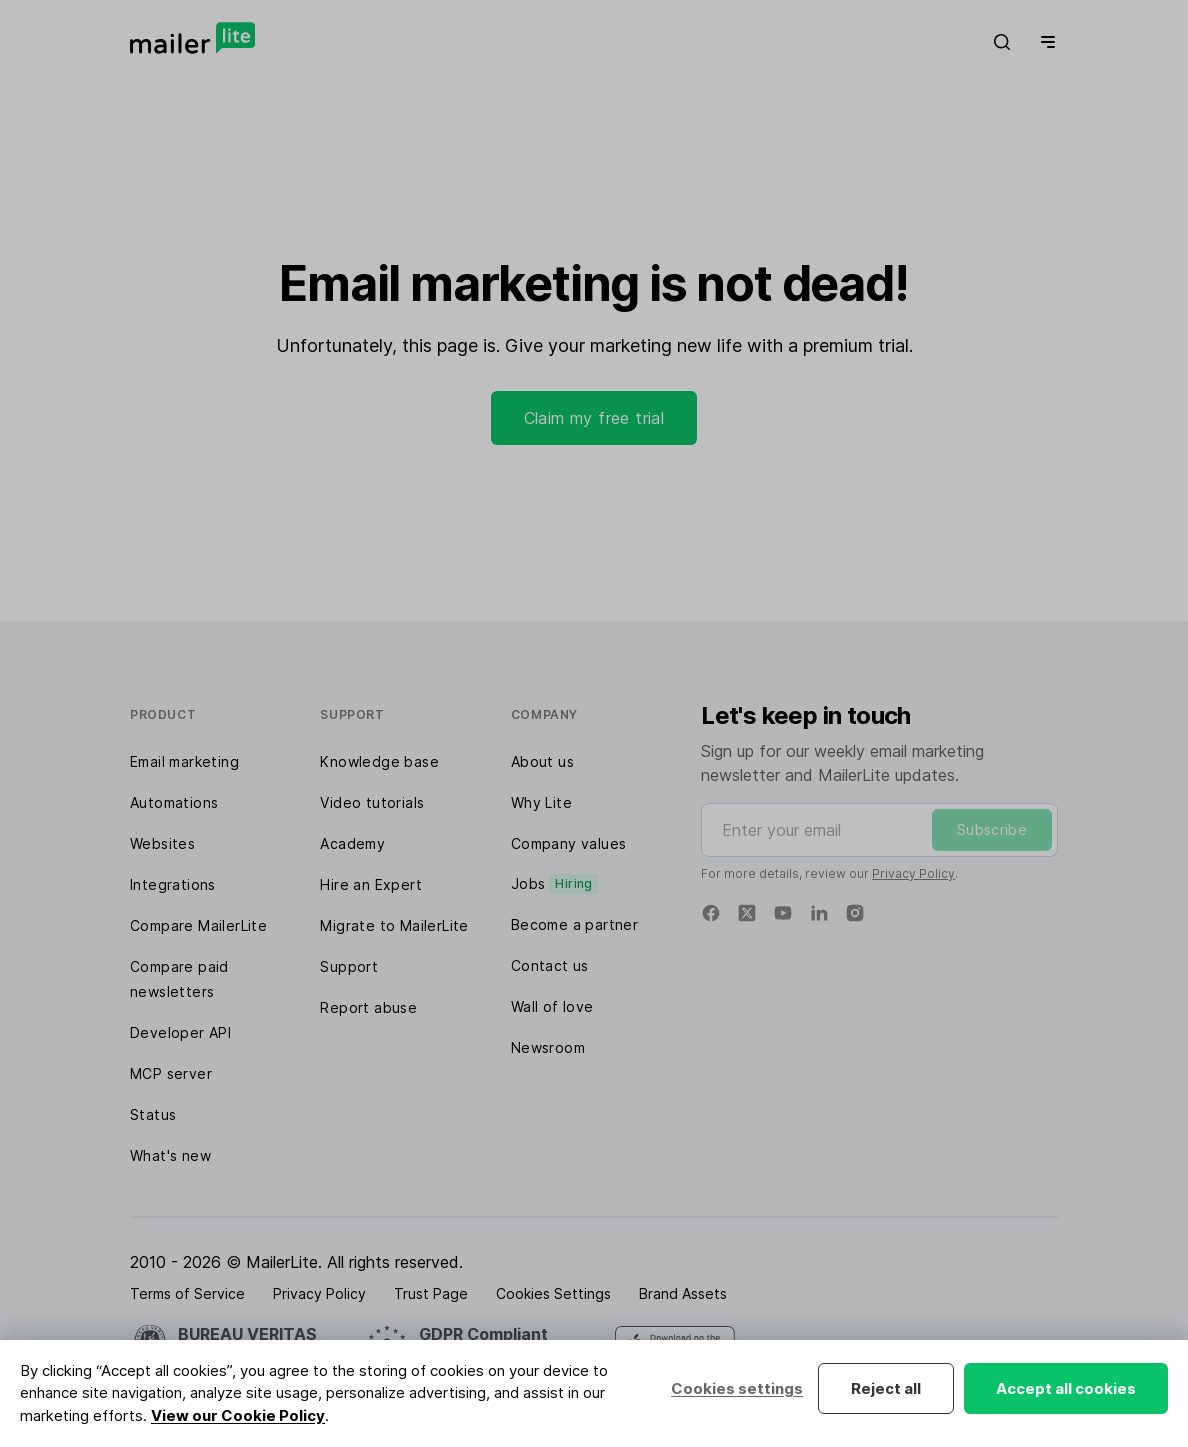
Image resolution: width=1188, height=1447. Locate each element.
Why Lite (541, 802)
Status (153, 1114)
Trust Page (431, 1293)
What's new (170, 1155)
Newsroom (548, 1047)
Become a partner (574, 924)
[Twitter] (747, 913)
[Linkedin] (819, 913)
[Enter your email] (879, 830)
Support (349, 966)
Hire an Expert (371, 884)
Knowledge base (379, 761)
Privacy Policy (913, 873)
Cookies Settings (553, 1293)
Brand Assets (683, 1293)
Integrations (173, 884)
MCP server (171, 1073)
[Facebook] (711, 913)
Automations (174, 802)
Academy (352, 843)
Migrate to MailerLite (394, 925)
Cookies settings (737, 1388)
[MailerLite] (192, 38)
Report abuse (368, 1007)
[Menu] (1044, 42)
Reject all (886, 1388)
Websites (162, 843)
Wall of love (552, 1006)
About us (542, 761)
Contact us (550, 965)
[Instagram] (855, 913)
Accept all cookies (1066, 1388)
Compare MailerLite (198, 925)
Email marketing (184, 761)
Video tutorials (372, 802)
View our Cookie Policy (238, 1415)
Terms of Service (187, 1293)
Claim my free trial (594, 418)
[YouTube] (783, 913)
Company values (569, 843)
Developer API (180, 1032)
